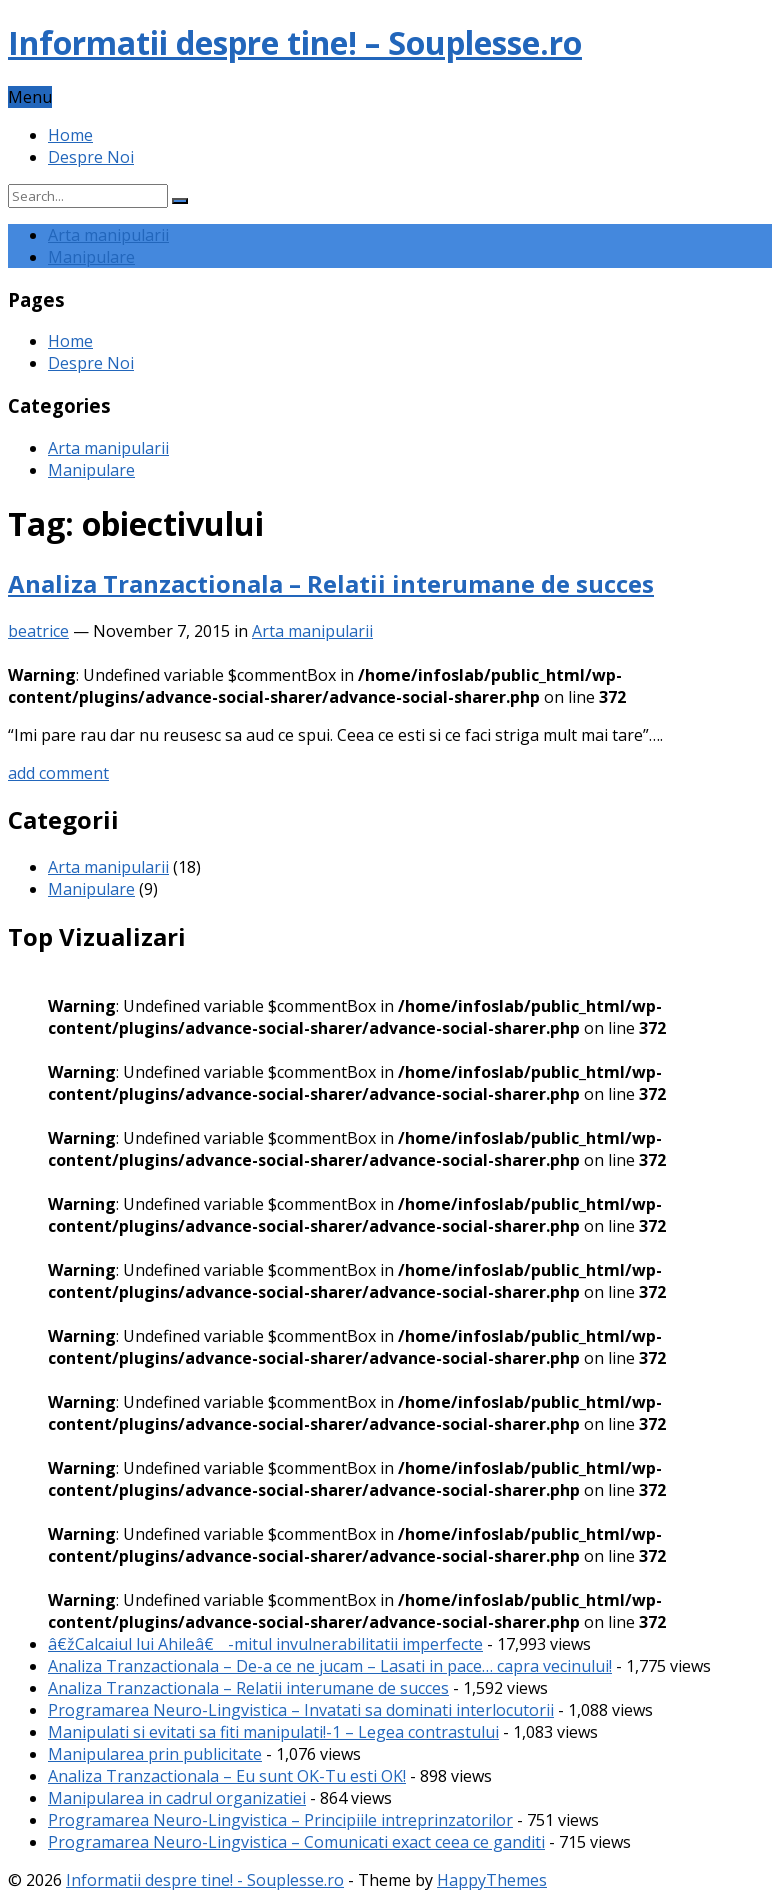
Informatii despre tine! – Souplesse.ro (295, 42)
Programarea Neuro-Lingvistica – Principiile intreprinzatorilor (280, 1820)
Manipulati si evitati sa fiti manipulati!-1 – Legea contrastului (273, 1732)
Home (70, 135)
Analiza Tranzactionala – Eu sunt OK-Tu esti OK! (227, 1776)
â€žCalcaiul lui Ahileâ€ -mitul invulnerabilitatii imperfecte (265, 1644)
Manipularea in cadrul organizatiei (177, 1798)
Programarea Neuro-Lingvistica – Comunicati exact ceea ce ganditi (296, 1842)
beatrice (38, 631)
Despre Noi (91, 157)
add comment (58, 773)
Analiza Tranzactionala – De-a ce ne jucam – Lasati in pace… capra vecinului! (330, 1666)
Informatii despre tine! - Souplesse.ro (205, 1880)
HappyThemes (492, 1880)
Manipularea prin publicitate (155, 1754)
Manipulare (91, 257)
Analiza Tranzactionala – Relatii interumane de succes (331, 583)
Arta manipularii (108, 235)
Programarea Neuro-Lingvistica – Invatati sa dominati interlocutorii (301, 1710)
